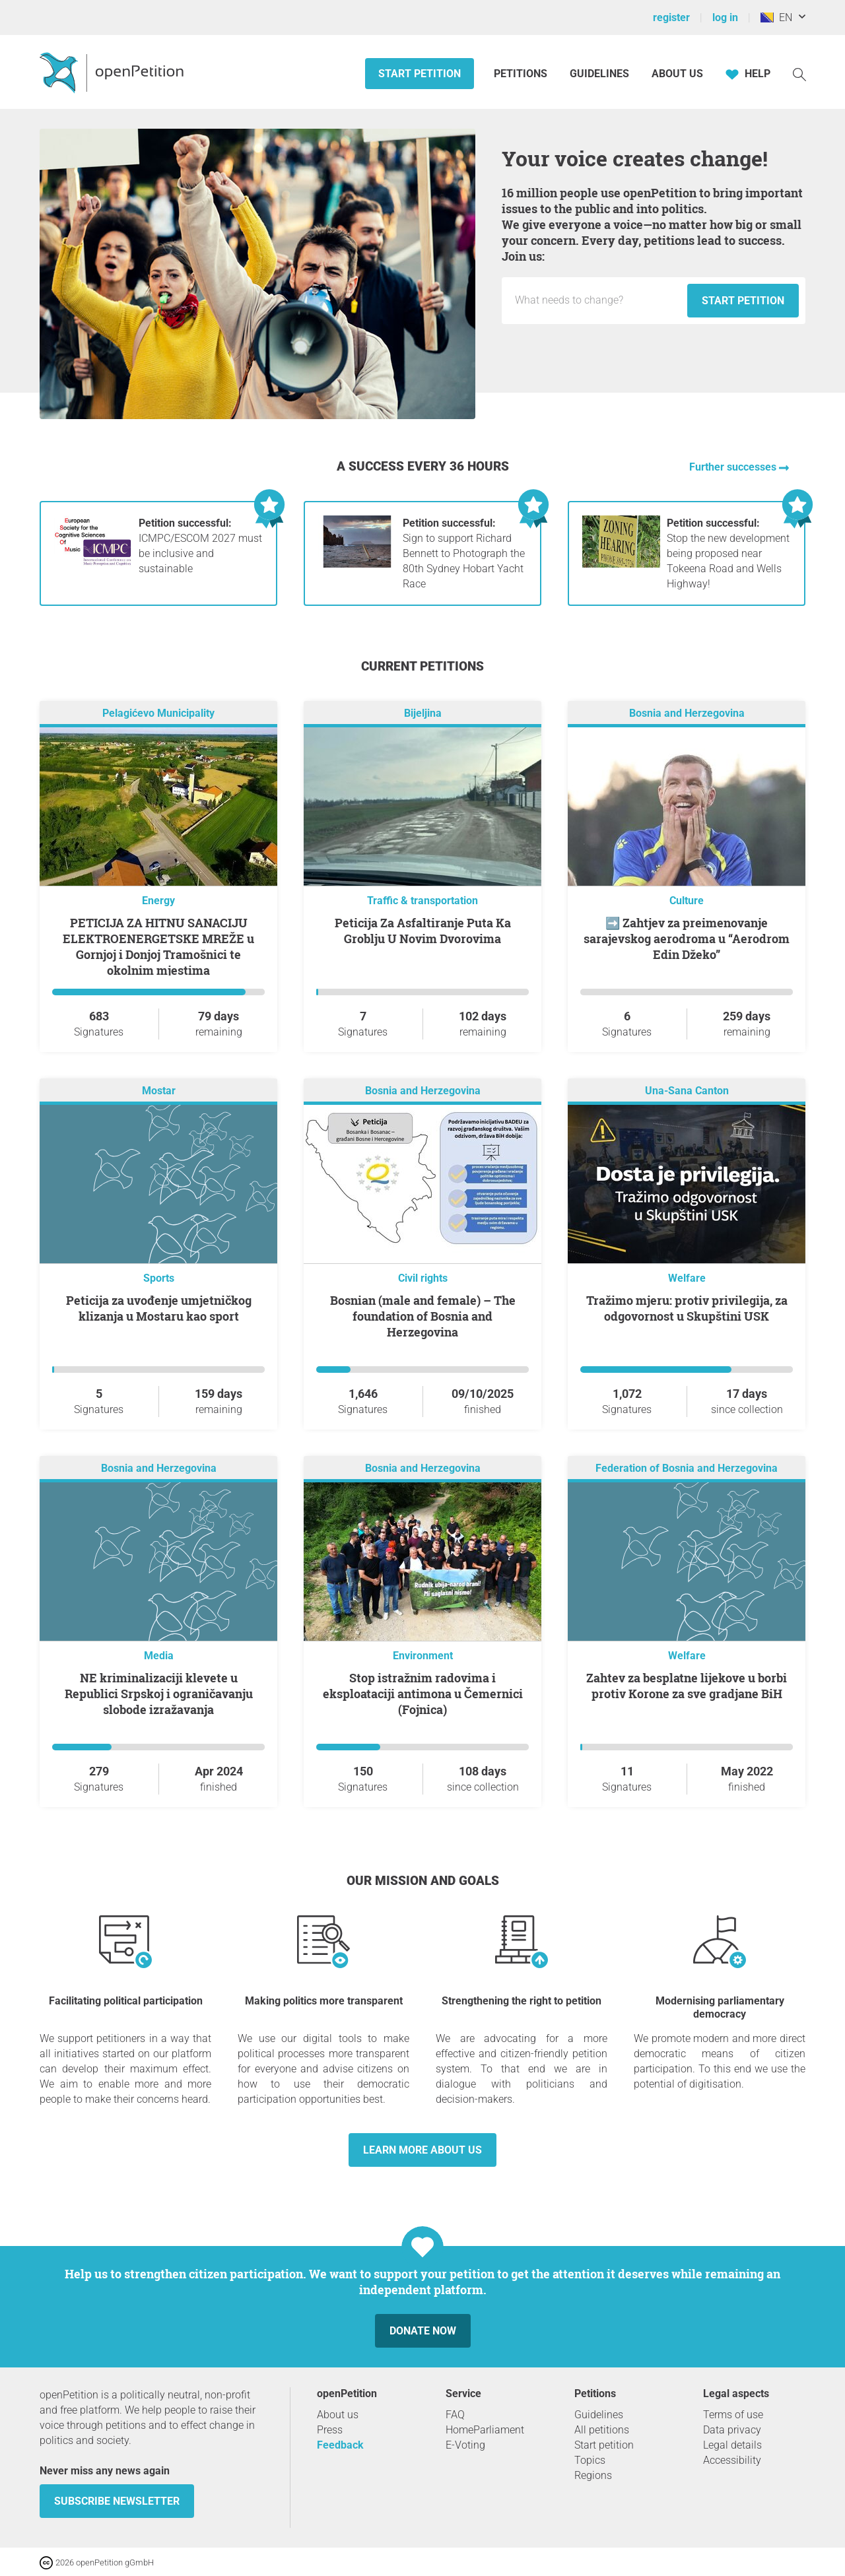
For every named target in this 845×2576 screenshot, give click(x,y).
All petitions (601, 2430)
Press (330, 2430)
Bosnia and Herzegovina (687, 713)
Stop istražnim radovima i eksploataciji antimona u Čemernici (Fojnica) (423, 1693)
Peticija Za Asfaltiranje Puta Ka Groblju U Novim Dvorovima (423, 930)
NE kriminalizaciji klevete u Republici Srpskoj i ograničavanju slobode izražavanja (159, 1693)
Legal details (732, 2445)
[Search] (799, 73)
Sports (158, 1278)
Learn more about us (422, 2150)
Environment (423, 1655)
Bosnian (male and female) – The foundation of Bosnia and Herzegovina (423, 1316)
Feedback (340, 2445)
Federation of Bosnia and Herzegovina (686, 1468)
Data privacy (732, 2430)
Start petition (419, 73)
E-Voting (465, 2445)
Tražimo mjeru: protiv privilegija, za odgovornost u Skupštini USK (687, 1308)
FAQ (455, 2414)
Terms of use (733, 2414)
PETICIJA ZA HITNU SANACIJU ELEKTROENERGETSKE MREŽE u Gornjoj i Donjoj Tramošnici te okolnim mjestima (158, 946)
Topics (589, 2460)
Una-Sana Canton (687, 1090)
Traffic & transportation (422, 900)
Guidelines (599, 73)
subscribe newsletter (117, 2501)
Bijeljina (423, 713)
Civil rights (423, 1278)
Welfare (687, 1278)
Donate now (422, 2331)
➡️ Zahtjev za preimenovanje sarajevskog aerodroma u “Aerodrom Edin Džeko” (687, 938)
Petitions (522, 73)
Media (159, 1655)
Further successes (734, 467)
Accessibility (732, 2460)
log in (725, 17)
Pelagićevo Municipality (158, 713)
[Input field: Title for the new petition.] (597, 300)
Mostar (159, 1090)
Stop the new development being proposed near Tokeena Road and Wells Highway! (728, 553)
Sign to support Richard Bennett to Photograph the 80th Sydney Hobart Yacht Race (464, 553)
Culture (686, 900)
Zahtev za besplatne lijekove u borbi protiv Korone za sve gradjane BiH (686, 1685)
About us (677, 73)
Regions (593, 2475)
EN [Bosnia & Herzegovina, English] (776, 17)
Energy (158, 900)
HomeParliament (485, 2430)
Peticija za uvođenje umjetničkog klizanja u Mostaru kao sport (159, 1308)
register (671, 17)
